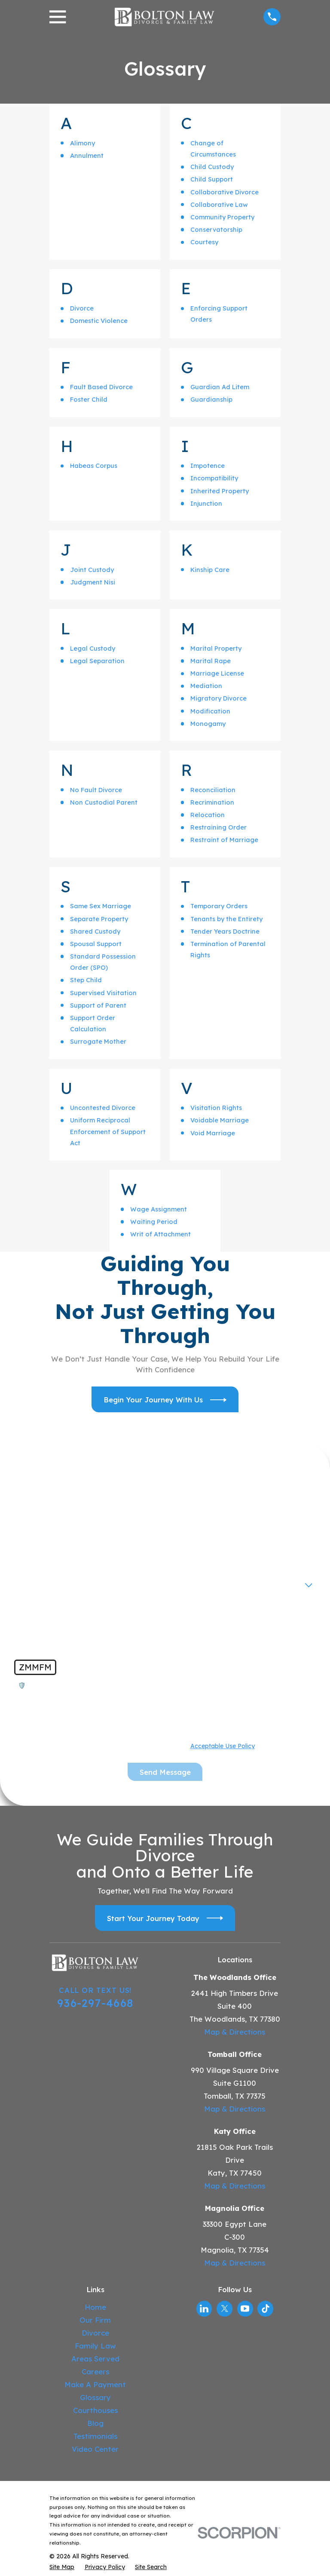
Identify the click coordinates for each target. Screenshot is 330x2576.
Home (95, 2307)
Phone (28, 1551)
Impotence (207, 465)
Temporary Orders (219, 906)
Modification (210, 711)
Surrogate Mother (98, 1041)
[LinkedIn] (204, 2308)
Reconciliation (212, 790)
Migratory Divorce (218, 698)
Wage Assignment (158, 1209)
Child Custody (212, 167)
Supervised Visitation (103, 993)
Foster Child (88, 399)
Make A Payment (95, 2384)
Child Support (211, 179)
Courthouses (95, 2410)
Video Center (95, 2448)
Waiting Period (153, 1221)
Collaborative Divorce (224, 192)
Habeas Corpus (93, 465)
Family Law (95, 2345)
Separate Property (99, 919)
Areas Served (95, 2358)
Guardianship (211, 399)
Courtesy (204, 242)
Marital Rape (210, 661)
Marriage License (217, 673)
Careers (95, 2371)
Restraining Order (218, 827)
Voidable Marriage (219, 1120)
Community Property (222, 217)
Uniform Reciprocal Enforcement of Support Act (108, 1131)
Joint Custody (92, 570)
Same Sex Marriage (100, 906)
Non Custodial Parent (104, 802)
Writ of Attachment (160, 1234)
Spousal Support (96, 944)
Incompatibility (214, 478)
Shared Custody (95, 931)
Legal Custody (92, 648)
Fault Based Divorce (101, 387)
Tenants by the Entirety (226, 919)
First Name (35, 1522)
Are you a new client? (52, 1579)
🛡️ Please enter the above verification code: (89, 1685)
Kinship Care (209, 570)
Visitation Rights (216, 1108)
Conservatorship (216, 229)
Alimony (82, 143)
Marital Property (215, 648)
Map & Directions (234, 2031)
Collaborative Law (219, 204)
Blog (95, 2423)
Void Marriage (212, 1133)
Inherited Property (219, 491)
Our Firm (95, 2319)
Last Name (188, 1522)
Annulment (87, 155)
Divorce (82, 308)
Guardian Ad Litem (219, 387)
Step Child (86, 980)
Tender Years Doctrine (225, 931)
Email (180, 1551)
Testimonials (95, 2436)
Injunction (206, 503)
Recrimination (212, 802)
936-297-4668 (95, 2003)
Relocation (207, 815)
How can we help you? (54, 1608)
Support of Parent (98, 1005)
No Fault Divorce (96, 790)
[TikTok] (265, 2308)
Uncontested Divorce (102, 1108)
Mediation (206, 686)
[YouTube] (245, 2308)
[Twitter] (224, 2308)
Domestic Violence (99, 321)
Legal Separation (97, 661)
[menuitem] (61, 2566)
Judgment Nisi (92, 582)
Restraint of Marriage (224, 840)
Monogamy (208, 723)
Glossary (95, 2397)
